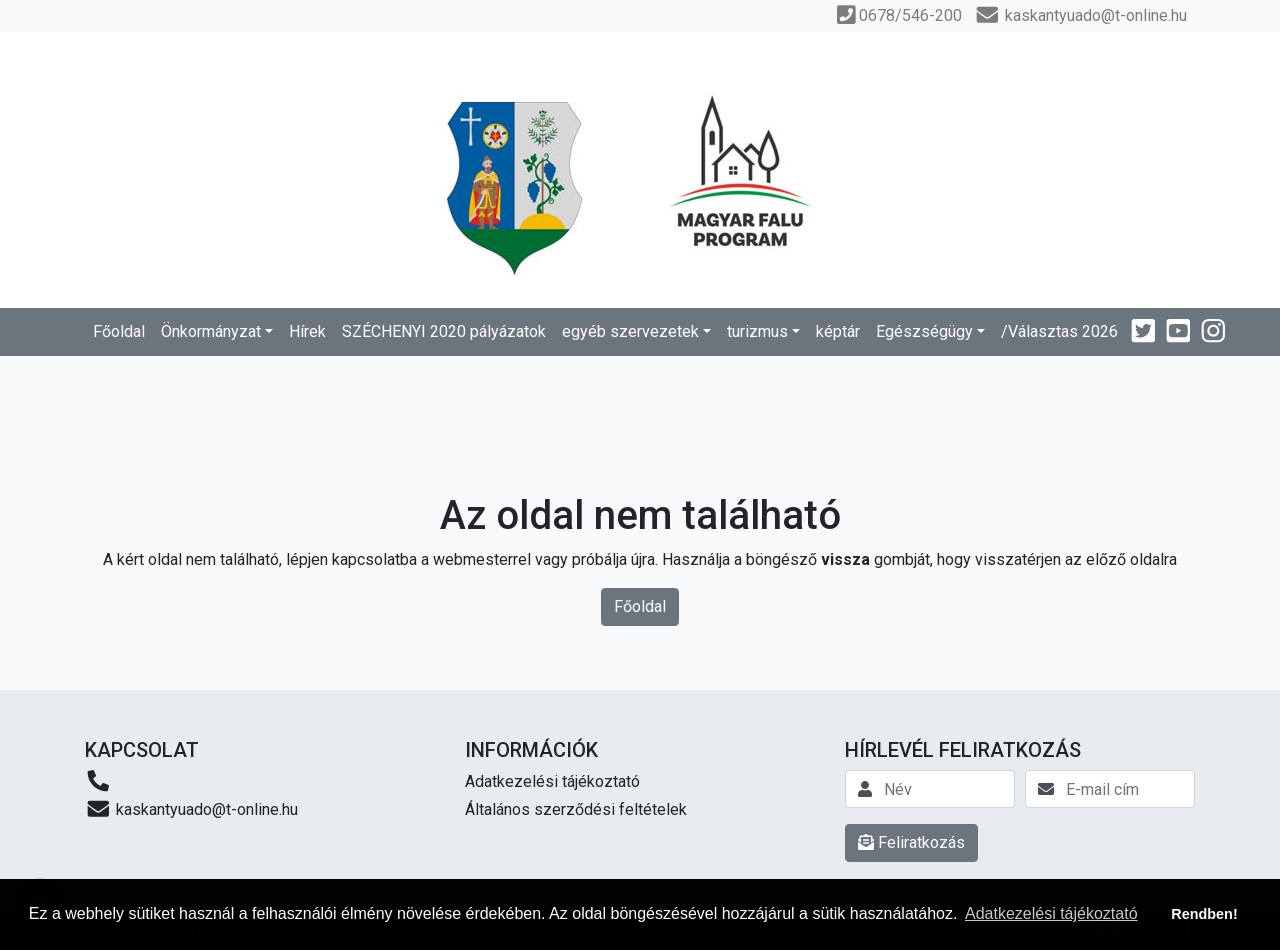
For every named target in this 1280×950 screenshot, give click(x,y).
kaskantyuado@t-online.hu (191, 808)
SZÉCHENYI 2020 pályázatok (444, 331)
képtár (838, 331)
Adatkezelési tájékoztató (552, 781)
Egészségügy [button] (924, 331)
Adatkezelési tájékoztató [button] (1051, 913)
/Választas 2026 (1059, 331)
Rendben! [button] (1204, 914)
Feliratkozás (911, 842)
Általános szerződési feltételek (576, 809)
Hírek (307, 331)
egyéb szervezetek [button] (630, 331)
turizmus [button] (757, 331)
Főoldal (119, 331)
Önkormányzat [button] (211, 331)
